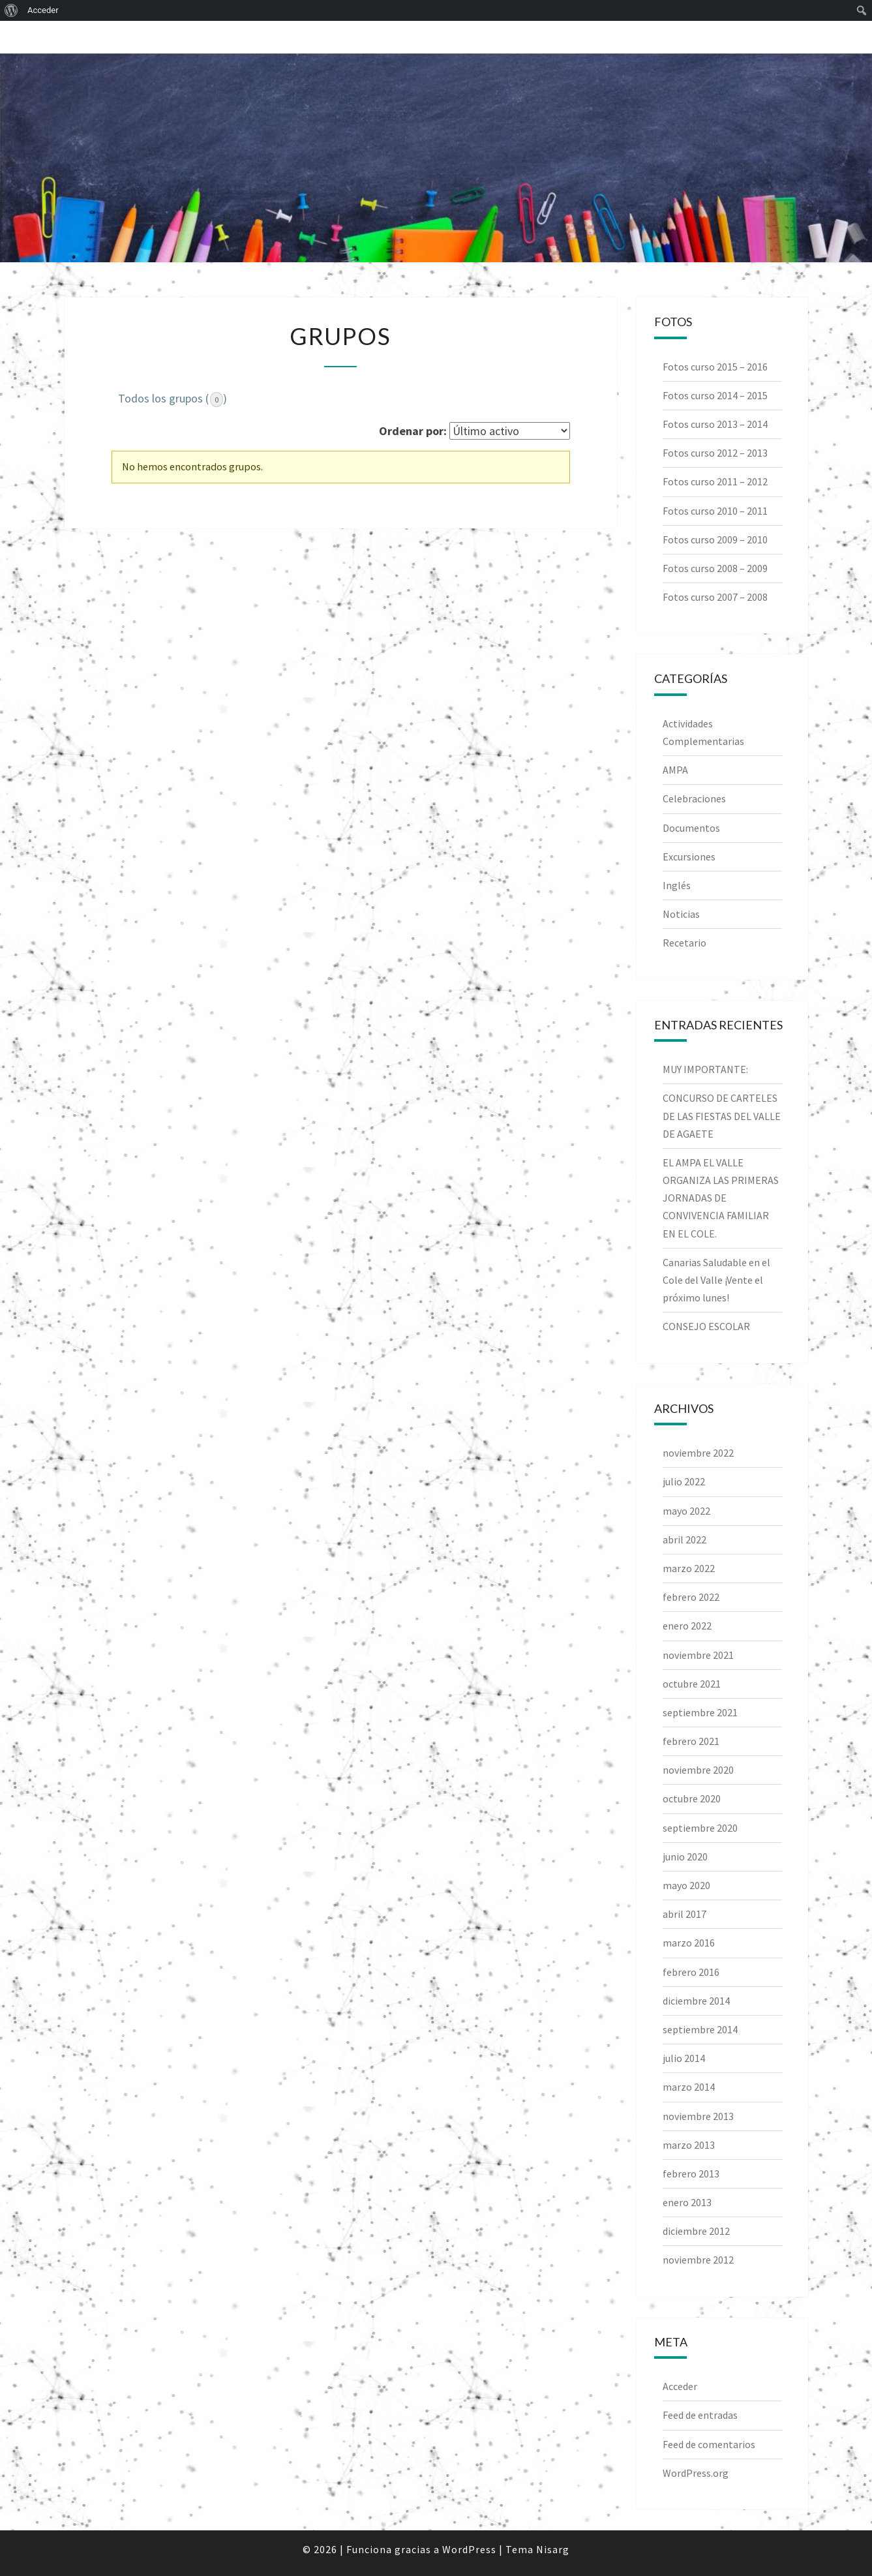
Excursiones (689, 856)
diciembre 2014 (696, 2000)
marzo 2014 (689, 2086)
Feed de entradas (700, 2414)
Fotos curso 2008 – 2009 (715, 568)
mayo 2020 (686, 1885)
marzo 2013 (689, 2144)
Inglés (677, 885)
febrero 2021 (691, 1741)
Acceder (680, 2386)
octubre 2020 (692, 1798)
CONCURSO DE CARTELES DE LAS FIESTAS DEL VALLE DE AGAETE (722, 1115)
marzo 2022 (689, 1568)
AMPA (675, 769)
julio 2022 (684, 1481)
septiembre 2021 (700, 1712)
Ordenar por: (413, 430)
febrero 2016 (691, 1971)
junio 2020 (685, 1856)
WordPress (469, 2549)
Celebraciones (694, 798)
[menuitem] (11, 10)
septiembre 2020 (700, 1827)
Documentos (691, 827)
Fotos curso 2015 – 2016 (715, 366)
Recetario (684, 942)
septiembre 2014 (700, 2029)
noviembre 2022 (698, 1452)
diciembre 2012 (696, 2230)
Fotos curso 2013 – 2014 (715, 424)
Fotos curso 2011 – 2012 (715, 481)
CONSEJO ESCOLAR (706, 1326)
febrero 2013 (691, 2173)
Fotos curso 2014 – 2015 (715, 395)
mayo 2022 (686, 1510)
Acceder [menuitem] (43, 10)
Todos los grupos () (172, 399)
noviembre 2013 (698, 2116)
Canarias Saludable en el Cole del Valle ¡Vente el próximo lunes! (716, 1280)
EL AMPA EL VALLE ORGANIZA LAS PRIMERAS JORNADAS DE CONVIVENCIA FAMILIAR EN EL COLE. (721, 1198)
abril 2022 (684, 1539)
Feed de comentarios (709, 2444)
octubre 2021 (692, 1683)
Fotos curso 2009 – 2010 (715, 539)
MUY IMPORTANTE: (705, 1069)
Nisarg (552, 2549)
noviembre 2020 (698, 1769)
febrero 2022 (691, 1596)
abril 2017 (684, 1913)
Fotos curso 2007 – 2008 (715, 596)
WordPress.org (696, 2472)
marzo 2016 (689, 1942)
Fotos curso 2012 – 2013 (715, 452)
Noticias (681, 913)
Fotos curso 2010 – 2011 (715, 510)
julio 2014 (684, 2058)
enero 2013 (687, 2202)
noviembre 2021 (698, 1654)
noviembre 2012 (698, 2259)
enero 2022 (687, 1625)
